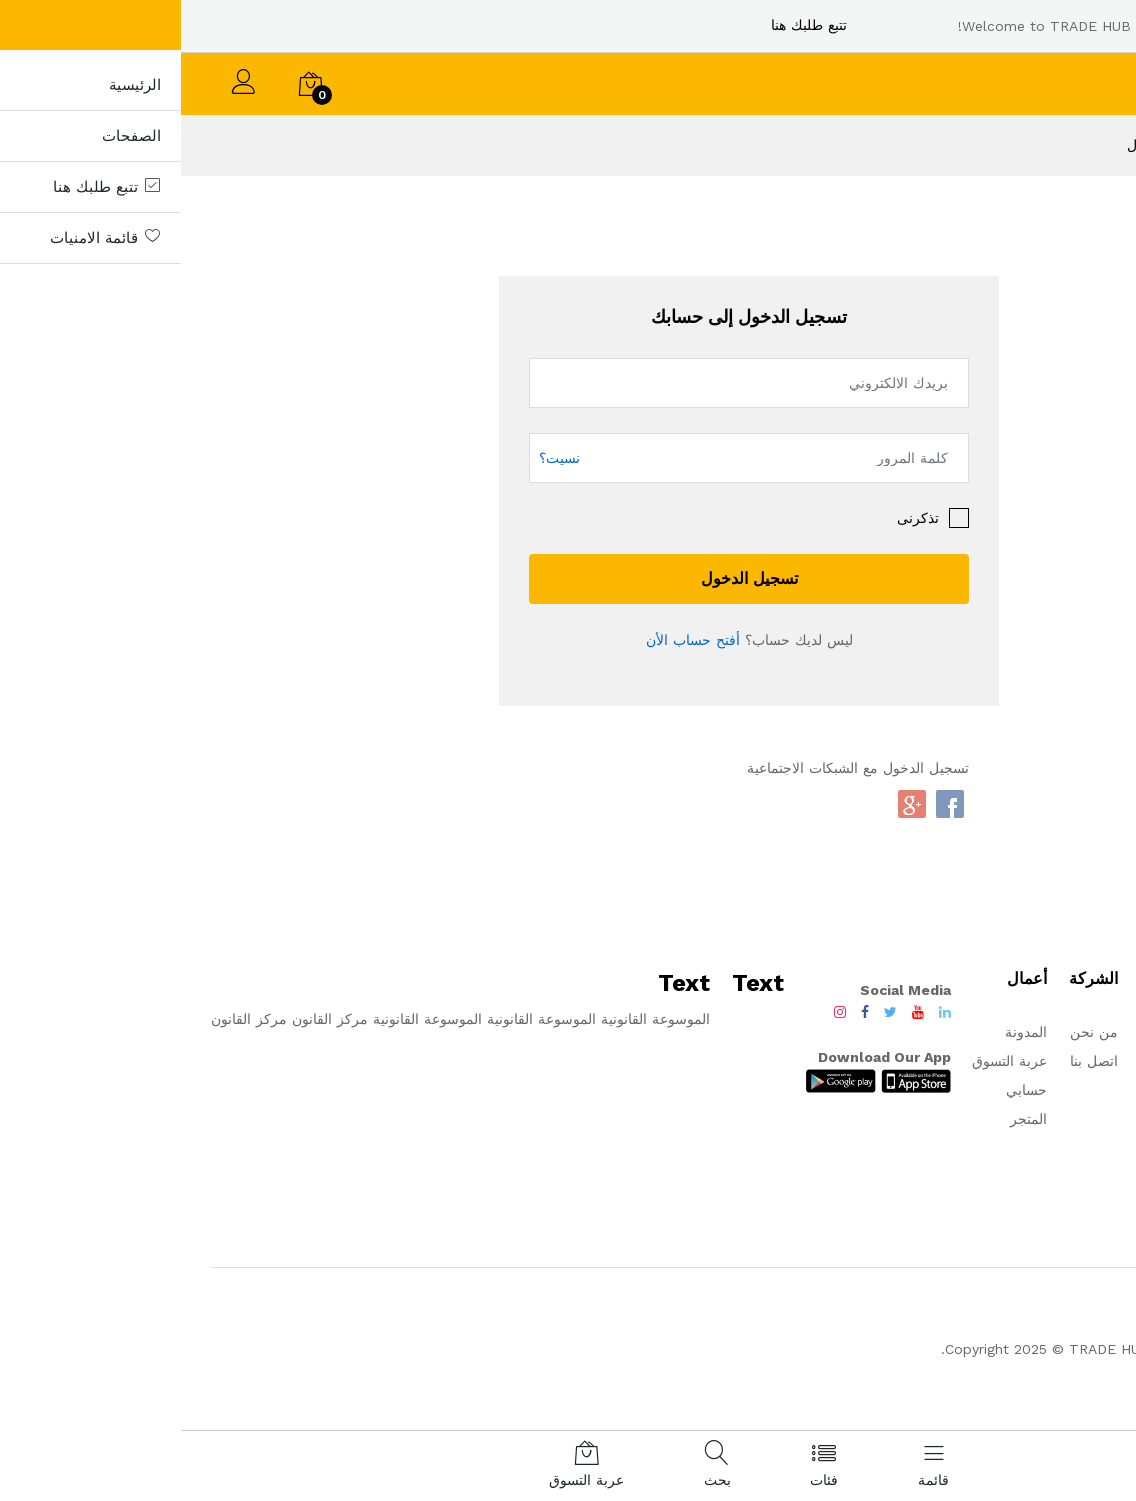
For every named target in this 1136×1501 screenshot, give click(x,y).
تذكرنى (737, 518)
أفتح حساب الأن (512, 640)
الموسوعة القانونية (472, 1019)
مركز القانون (149, 1019)
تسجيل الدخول (568, 578)
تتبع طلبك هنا (628, 25)
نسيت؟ (378, 457)
